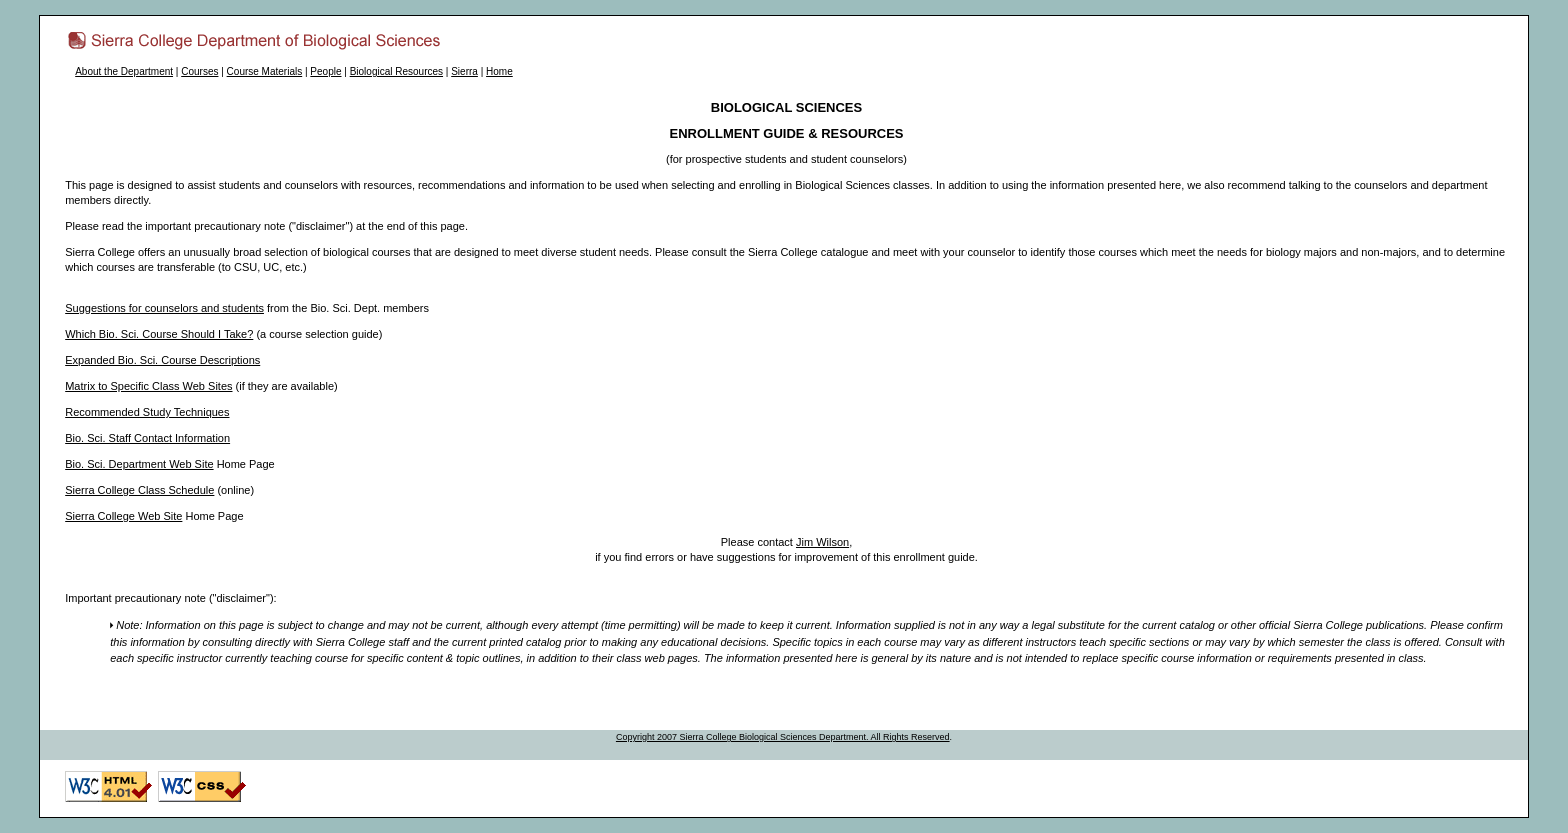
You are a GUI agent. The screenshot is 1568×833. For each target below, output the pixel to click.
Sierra (464, 71)
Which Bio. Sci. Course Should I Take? (159, 334)
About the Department (124, 71)
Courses (199, 71)
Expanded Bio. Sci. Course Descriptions (162, 360)
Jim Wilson (822, 542)
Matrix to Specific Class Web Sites (148, 386)
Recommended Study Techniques (147, 412)
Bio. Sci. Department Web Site (139, 464)
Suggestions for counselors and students (164, 308)
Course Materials (265, 71)
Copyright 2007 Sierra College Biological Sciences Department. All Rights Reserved (783, 737)
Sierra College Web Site (123, 516)
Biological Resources (396, 71)
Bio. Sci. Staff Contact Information (147, 438)
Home (499, 71)
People (325, 71)
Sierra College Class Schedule (139, 490)
